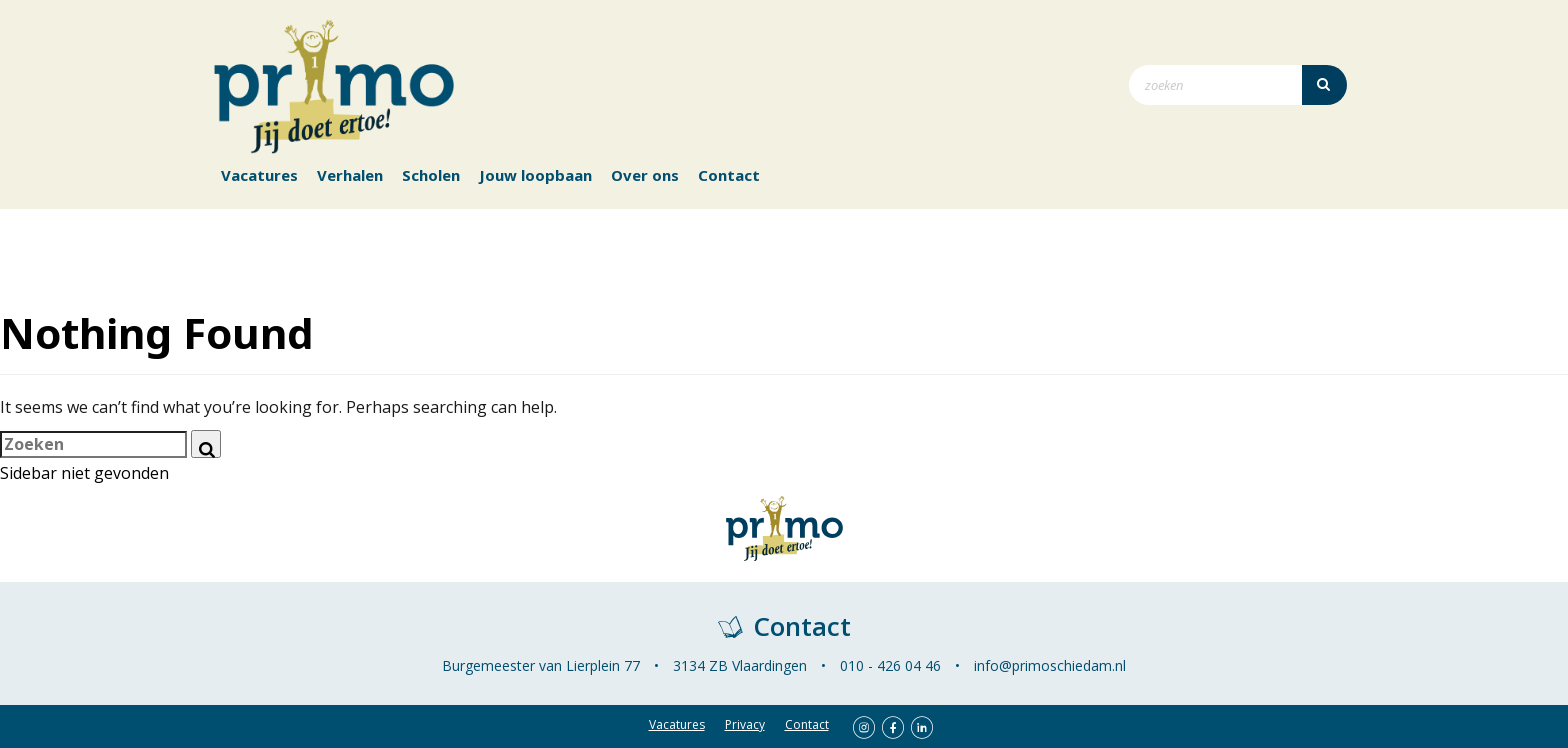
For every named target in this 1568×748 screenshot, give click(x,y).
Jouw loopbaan (535, 175)
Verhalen (350, 175)
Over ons (645, 175)
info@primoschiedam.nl (1050, 665)
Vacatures (259, 175)
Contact (729, 175)
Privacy (745, 724)
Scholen (431, 175)
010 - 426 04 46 (890, 665)
